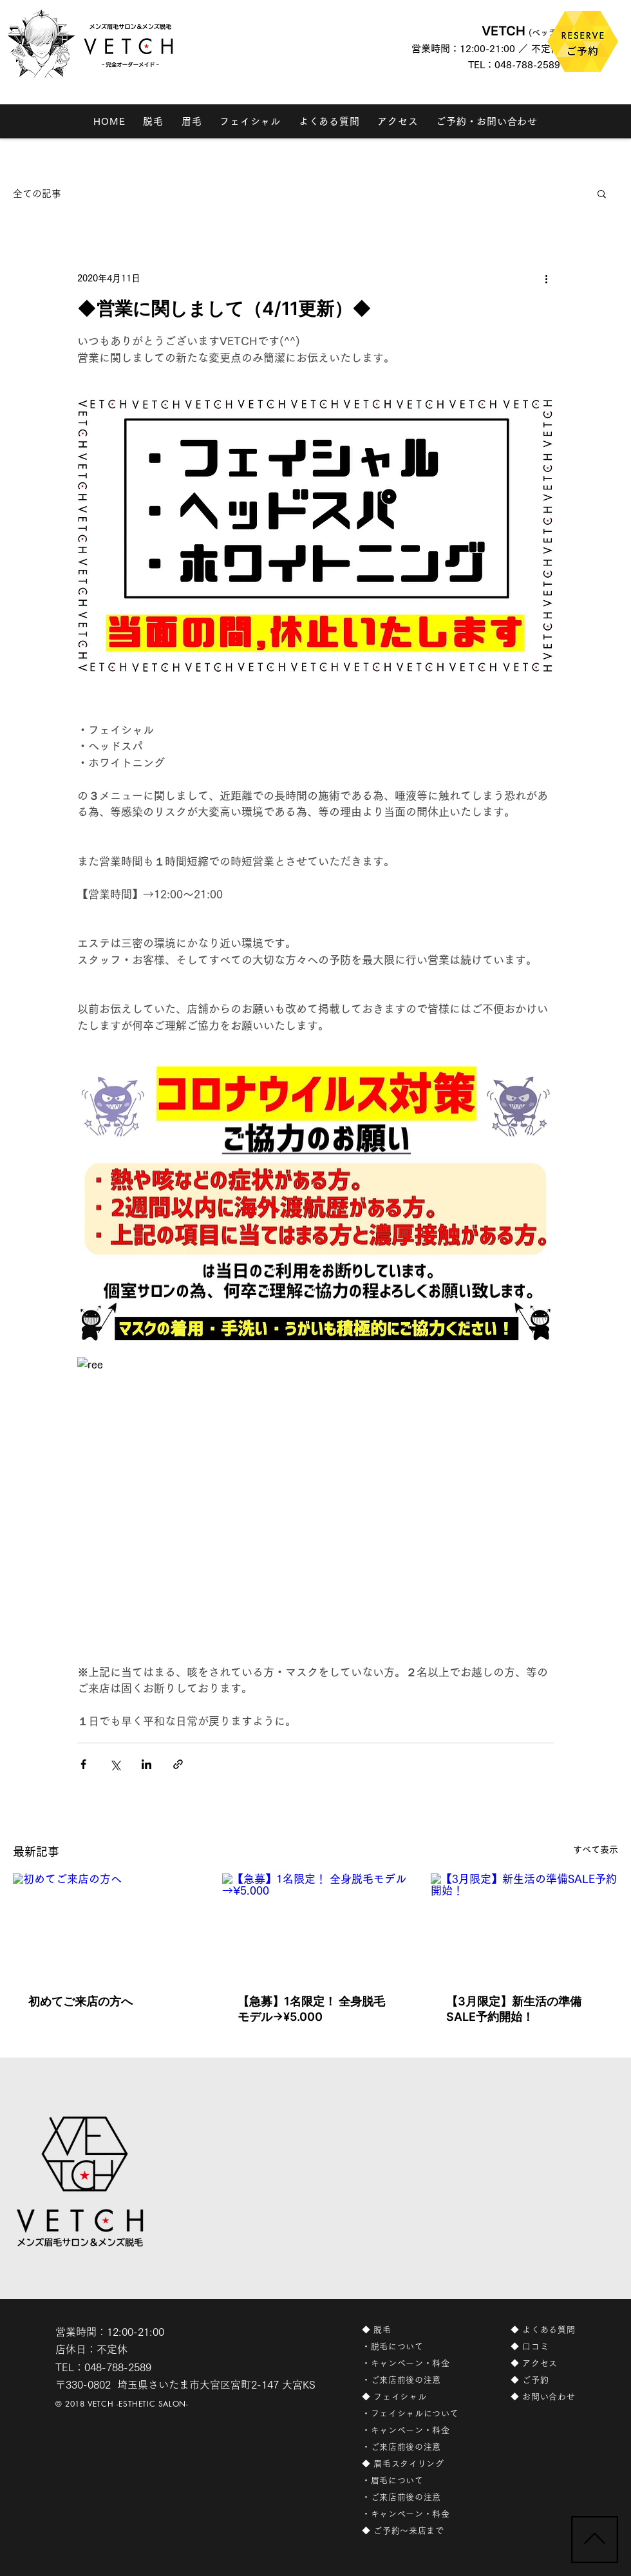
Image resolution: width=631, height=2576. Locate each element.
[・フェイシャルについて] (420, 2413)
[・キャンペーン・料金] (420, 2363)
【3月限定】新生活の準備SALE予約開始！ (513, 2008)
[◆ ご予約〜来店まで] (420, 2530)
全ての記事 (37, 193)
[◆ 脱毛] (420, 2330)
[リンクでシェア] (178, 1764)
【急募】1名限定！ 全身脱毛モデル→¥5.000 (311, 2008)
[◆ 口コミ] (559, 2346)
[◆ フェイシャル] (420, 2397)
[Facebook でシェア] (83, 1764)
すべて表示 (595, 1849)
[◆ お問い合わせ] (559, 2397)
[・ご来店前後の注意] (420, 2380)
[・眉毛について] (420, 2480)
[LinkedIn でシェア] (146, 1764)
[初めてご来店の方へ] (106, 1925)
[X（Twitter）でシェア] (115, 1764)
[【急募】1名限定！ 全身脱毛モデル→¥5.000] (316, 1926)
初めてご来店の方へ (80, 2001)
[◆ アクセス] (559, 2363)
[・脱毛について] (420, 2346)
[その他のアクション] (546, 278)
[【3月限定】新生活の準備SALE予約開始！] (524, 1925)
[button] (602, 193)
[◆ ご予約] (559, 2380)
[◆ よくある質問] (559, 2330)
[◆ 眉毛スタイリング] (420, 2464)
